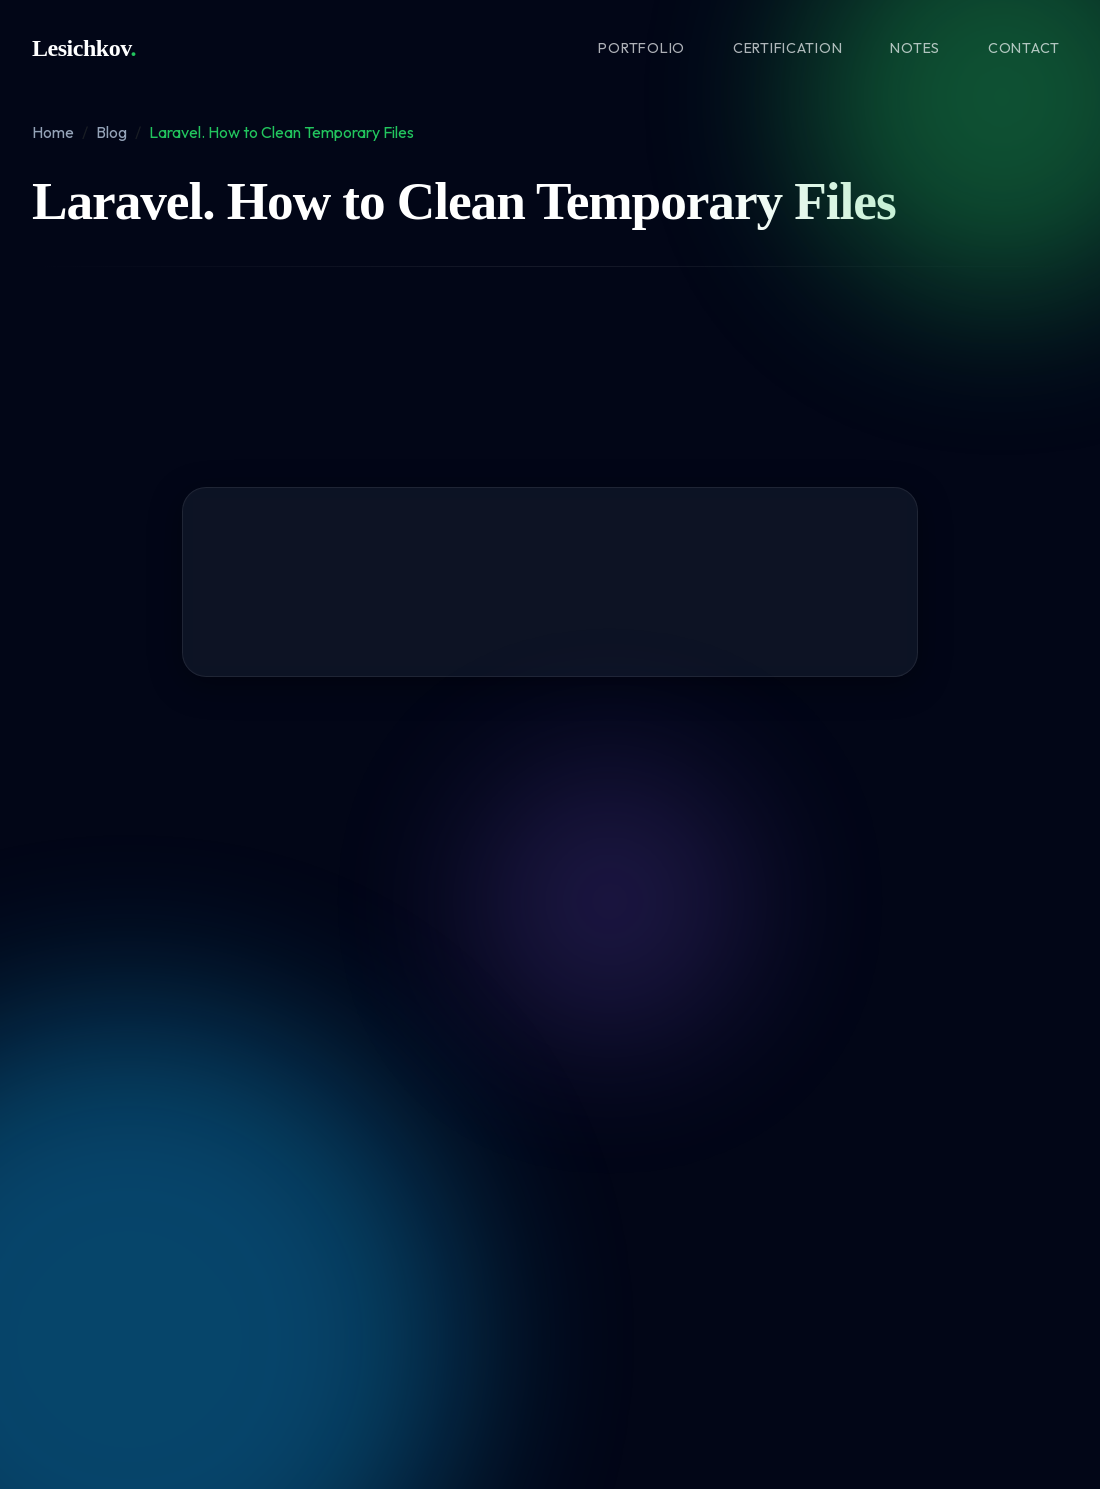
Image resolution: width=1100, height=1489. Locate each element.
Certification (787, 48)
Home (53, 132)
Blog (111, 132)
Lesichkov (84, 48)
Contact (1024, 48)
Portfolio (641, 48)
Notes (915, 48)
